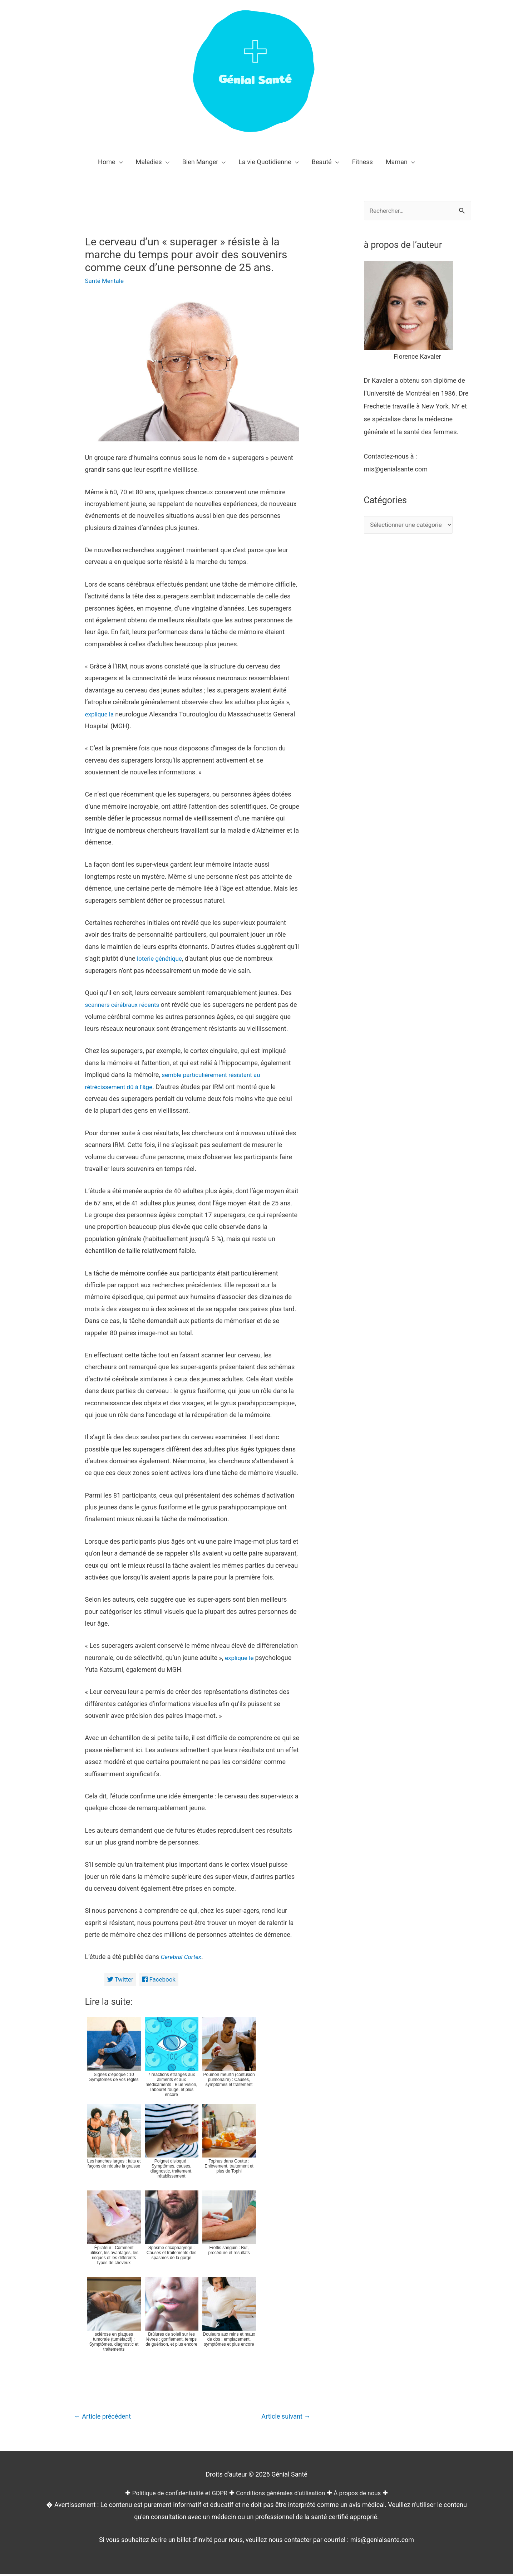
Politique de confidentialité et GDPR (175, 2494)
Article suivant (284, 2417)
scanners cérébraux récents (125, 1004)
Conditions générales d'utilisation (282, 2494)
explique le (241, 1657)
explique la (101, 714)
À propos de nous (363, 2494)
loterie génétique (161, 958)
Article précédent (104, 2417)
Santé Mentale (105, 280)
